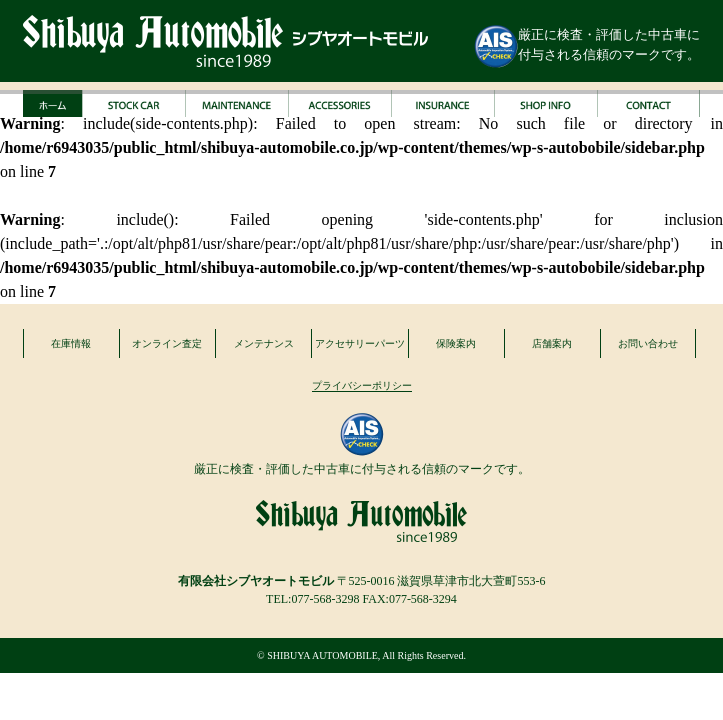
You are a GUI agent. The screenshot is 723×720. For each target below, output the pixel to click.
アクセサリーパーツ (360, 343)
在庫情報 (71, 343)
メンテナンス (264, 343)
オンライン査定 (167, 343)
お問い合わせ (648, 343)
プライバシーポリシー (362, 385)
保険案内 (456, 343)
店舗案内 (552, 343)
